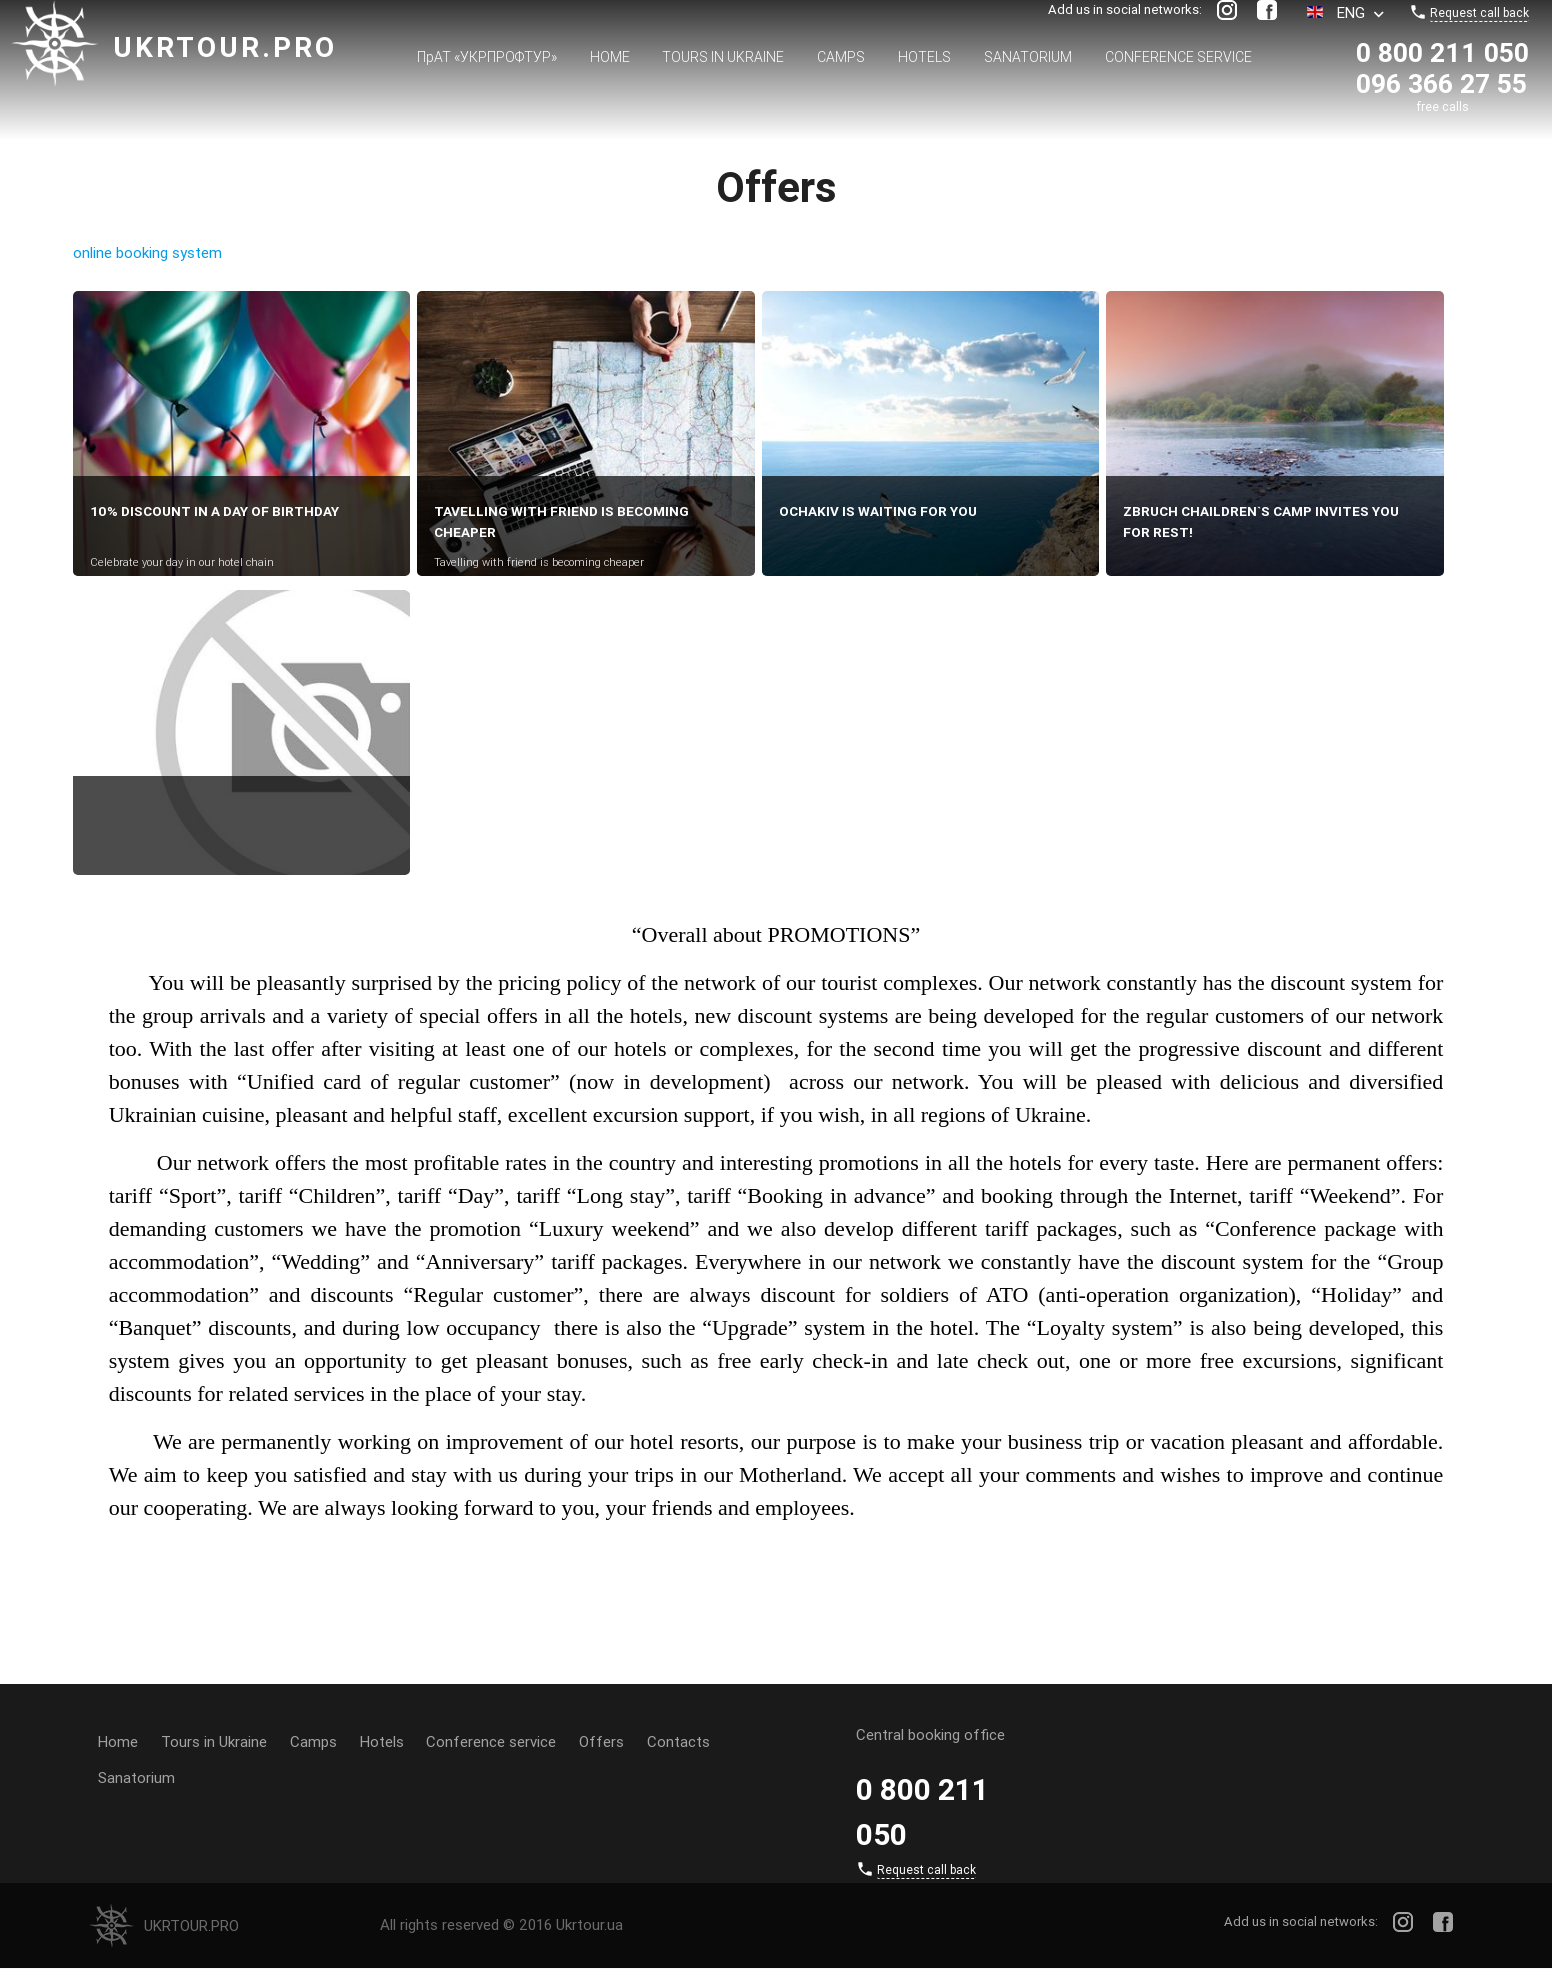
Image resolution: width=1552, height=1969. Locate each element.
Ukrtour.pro (225, 47)
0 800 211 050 (1442, 52)
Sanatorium (1028, 57)
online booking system (147, 252)
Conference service (1178, 57)
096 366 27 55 (1441, 83)
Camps (841, 57)
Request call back (1479, 12)
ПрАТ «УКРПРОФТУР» (487, 57)
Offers (602, 1741)
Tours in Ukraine (723, 57)
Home (610, 57)
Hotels (924, 57)
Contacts (679, 1741)
